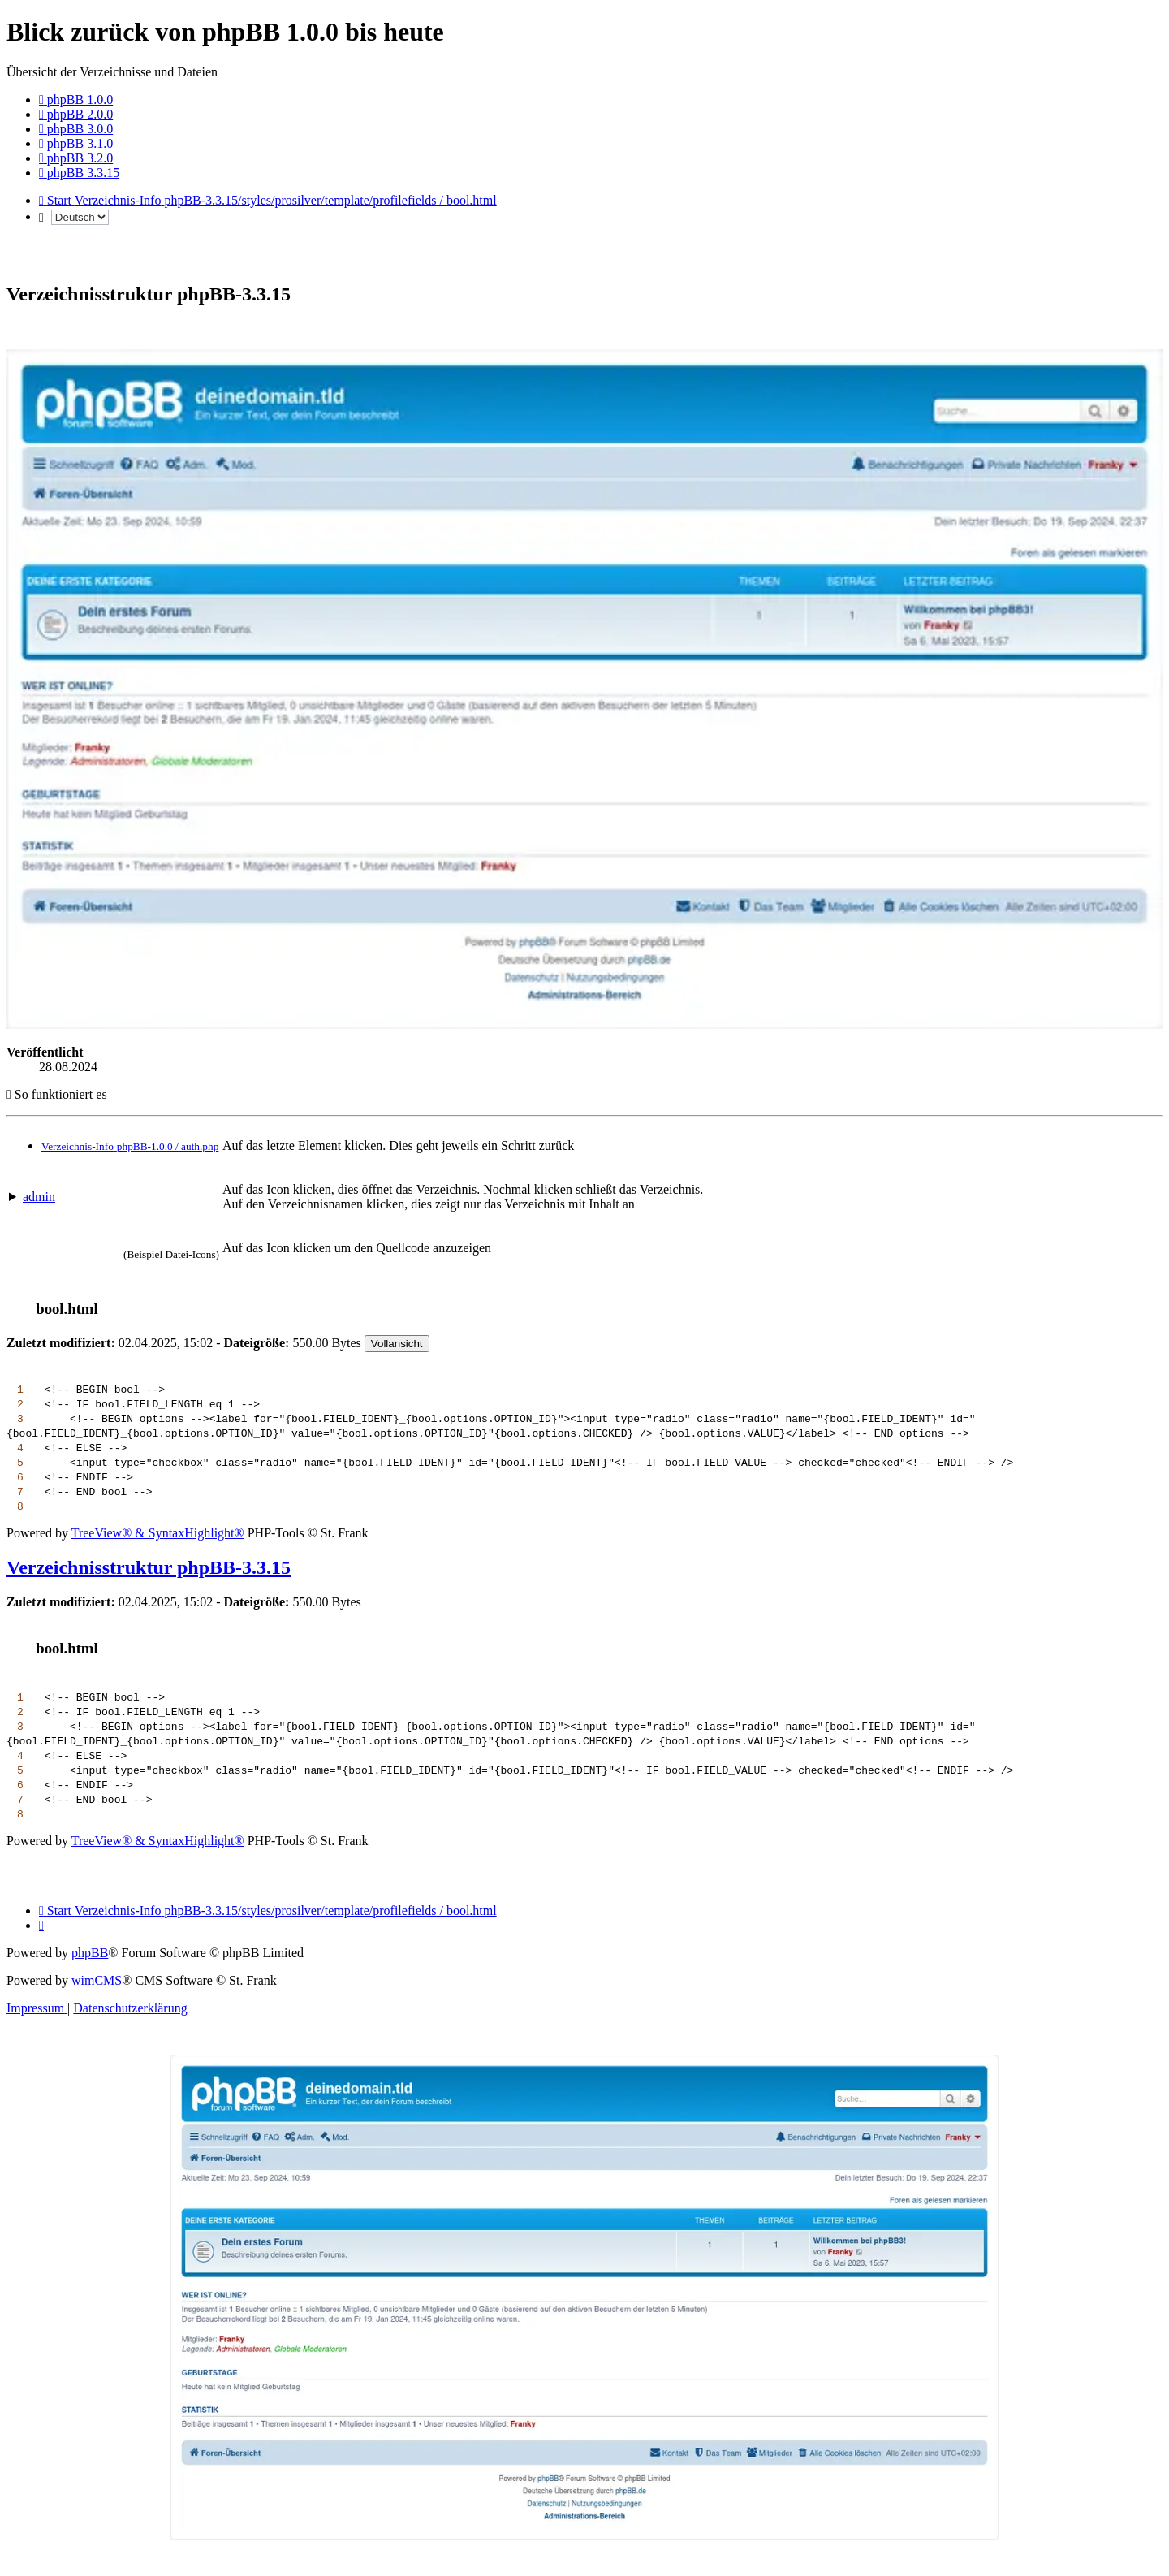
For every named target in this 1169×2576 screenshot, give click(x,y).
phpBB (89, 1953)
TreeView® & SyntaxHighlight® (157, 1533)
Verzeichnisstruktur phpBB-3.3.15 (148, 1567)
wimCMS (96, 1980)
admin (39, 1197)
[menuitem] (76, 99)
